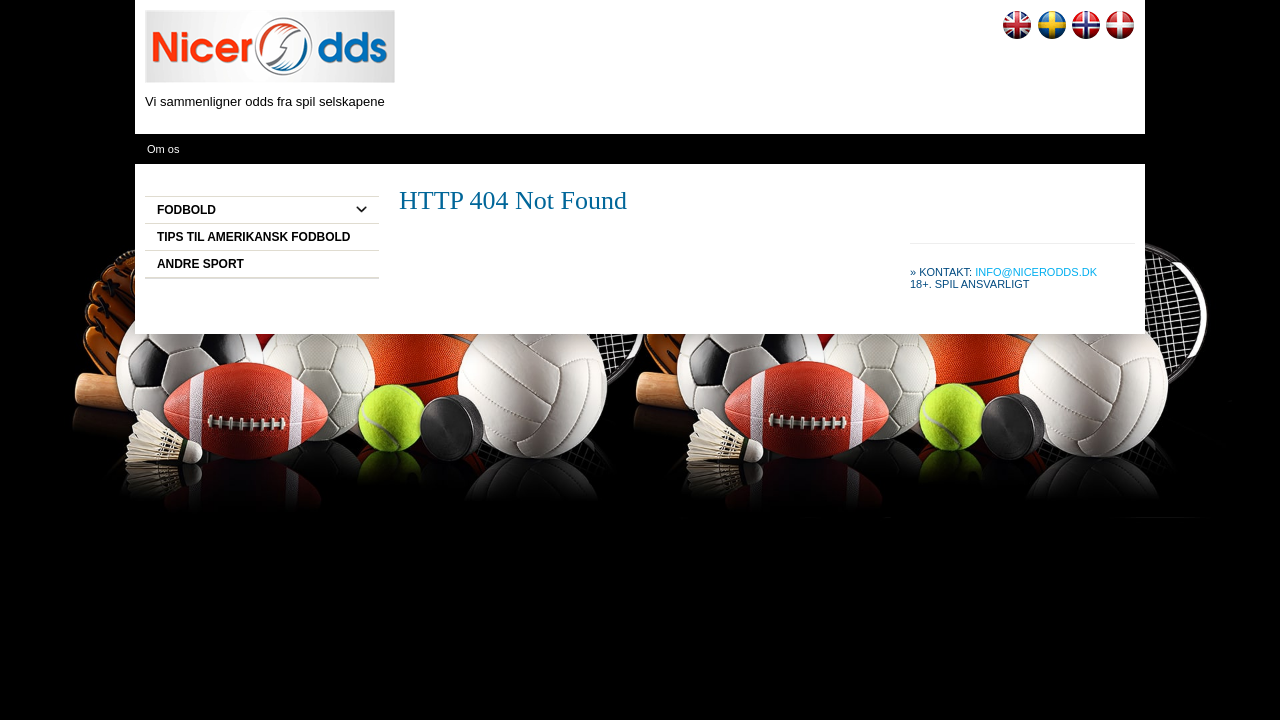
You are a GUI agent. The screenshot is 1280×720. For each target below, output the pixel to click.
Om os (163, 149)
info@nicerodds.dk (1036, 272)
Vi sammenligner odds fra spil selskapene (265, 101)
